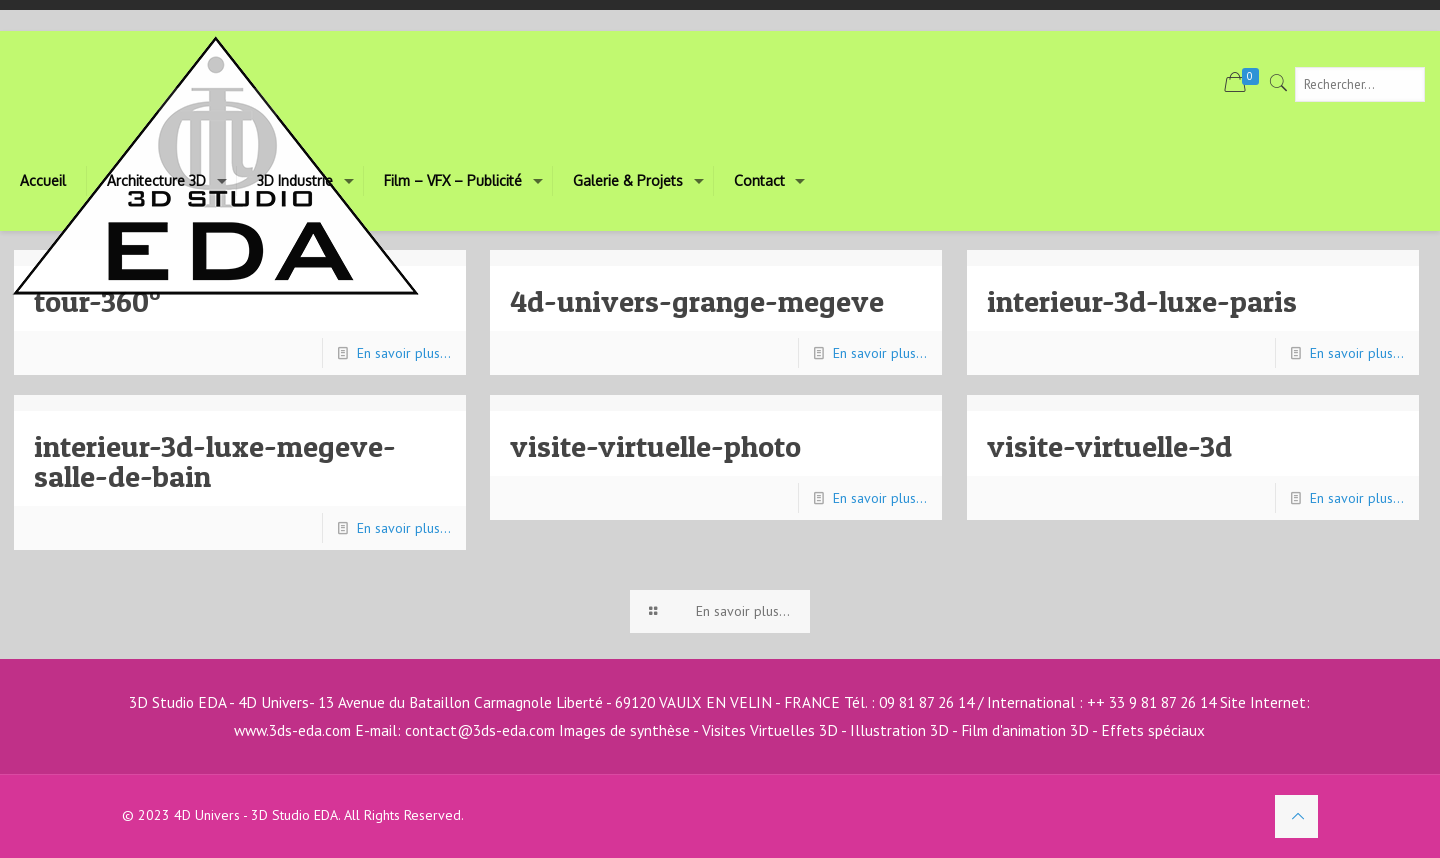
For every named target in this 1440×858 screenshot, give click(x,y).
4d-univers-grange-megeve (698, 301)
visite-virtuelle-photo (656, 446)
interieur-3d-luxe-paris (1143, 301)
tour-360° (97, 301)
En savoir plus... (404, 353)
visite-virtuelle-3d (1110, 446)
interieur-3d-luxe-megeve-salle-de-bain (215, 461)
